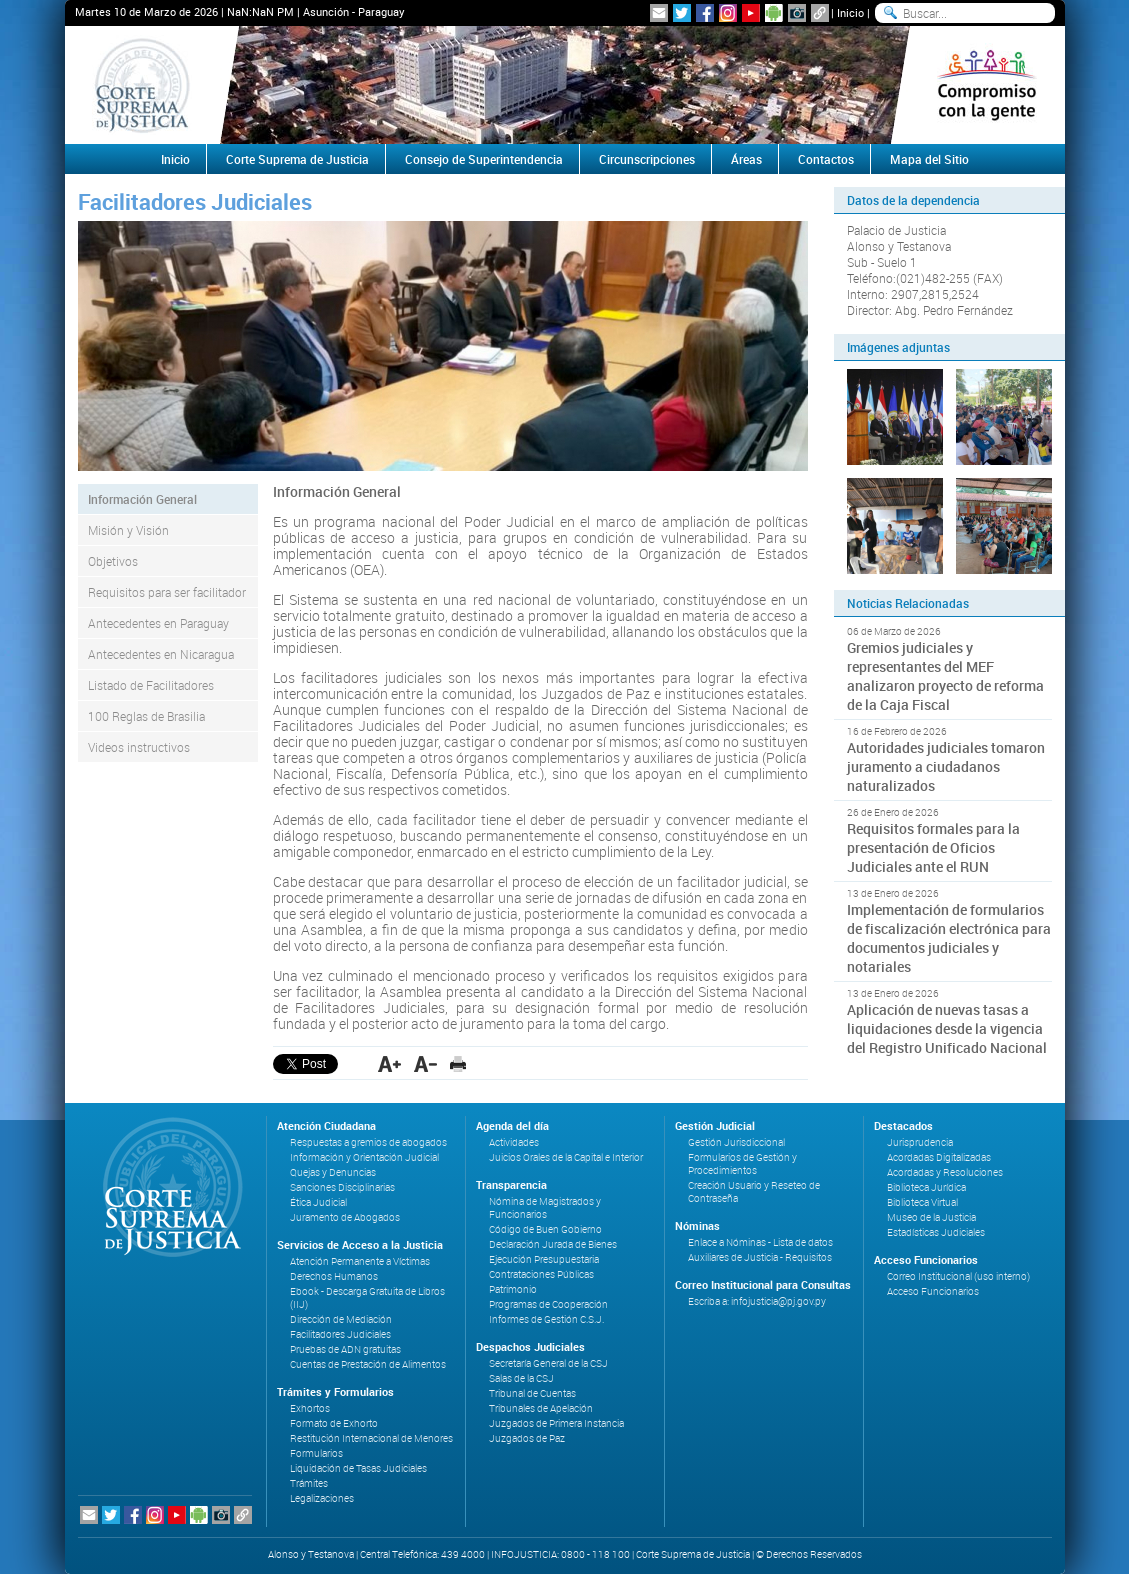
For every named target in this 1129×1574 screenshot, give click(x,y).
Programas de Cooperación (548, 1304)
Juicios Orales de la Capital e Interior (566, 1157)
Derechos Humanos (334, 1276)
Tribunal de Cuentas (532, 1393)
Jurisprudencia (920, 1142)
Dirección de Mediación (341, 1319)
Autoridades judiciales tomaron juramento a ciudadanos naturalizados (946, 766)
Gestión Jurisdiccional (736, 1142)
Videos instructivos (139, 747)
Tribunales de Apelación (541, 1408)
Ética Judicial (318, 1202)
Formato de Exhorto (334, 1423)
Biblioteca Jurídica (926, 1187)
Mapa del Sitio (929, 159)
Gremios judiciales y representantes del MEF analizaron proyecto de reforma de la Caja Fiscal (945, 676)
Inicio (850, 12)
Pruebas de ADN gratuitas (345, 1349)
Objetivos (113, 561)
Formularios (316, 1453)
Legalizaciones (322, 1498)
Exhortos (310, 1408)
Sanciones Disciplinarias (342, 1187)
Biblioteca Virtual (922, 1202)
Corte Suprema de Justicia (297, 159)
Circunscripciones (647, 159)
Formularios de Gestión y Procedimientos (742, 1164)
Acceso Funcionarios (933, 1291)
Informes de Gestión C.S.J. (546, 1319)
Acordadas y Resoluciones (945, 1172)
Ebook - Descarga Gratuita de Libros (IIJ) (367, 1298)
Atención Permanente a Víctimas (360, 1261)
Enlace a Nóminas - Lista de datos (760, 1242)
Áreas (746, 159)
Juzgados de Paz (527, 1438)
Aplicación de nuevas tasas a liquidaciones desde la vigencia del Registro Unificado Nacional (947, 1028)
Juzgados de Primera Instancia (556, 1423)
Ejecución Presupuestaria (544, 1259)
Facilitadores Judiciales (340, 1334)
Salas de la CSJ (521, 1378)
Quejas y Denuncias (333, 1172)
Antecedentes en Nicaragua (161, 654)
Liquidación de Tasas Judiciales (358, 1468)
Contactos (826, 159)
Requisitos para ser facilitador (167, 592)
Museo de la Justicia (931, 1217)
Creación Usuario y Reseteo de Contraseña (754, 1192)
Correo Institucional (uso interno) (958, 1276)
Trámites (309, 1483)
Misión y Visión (128, 530)
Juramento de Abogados (345, 1217)
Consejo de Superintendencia (484, 159)
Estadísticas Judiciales (936, 1232)
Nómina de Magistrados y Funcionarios (545, 1208)
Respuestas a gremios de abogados (368, 1142)
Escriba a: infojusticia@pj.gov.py (757, 1301)
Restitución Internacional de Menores (371, 1438)
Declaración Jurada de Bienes (553, 1244)
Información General (142, 499)
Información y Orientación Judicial (364, 1157)
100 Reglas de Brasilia (146, 716)
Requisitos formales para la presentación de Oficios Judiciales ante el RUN (933, 847)
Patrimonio (513, 1289)
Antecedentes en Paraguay (158, 623)
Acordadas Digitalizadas (939, 1157)
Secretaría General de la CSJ (548, 1363)
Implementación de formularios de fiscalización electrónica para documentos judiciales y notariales (949, 938)
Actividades (514, 1142)
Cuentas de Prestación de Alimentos (368, 1364)
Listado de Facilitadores (151, 685)
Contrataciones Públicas (541, 1274)
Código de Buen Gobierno (545, 1229)
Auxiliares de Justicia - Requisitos (760, 1257)
